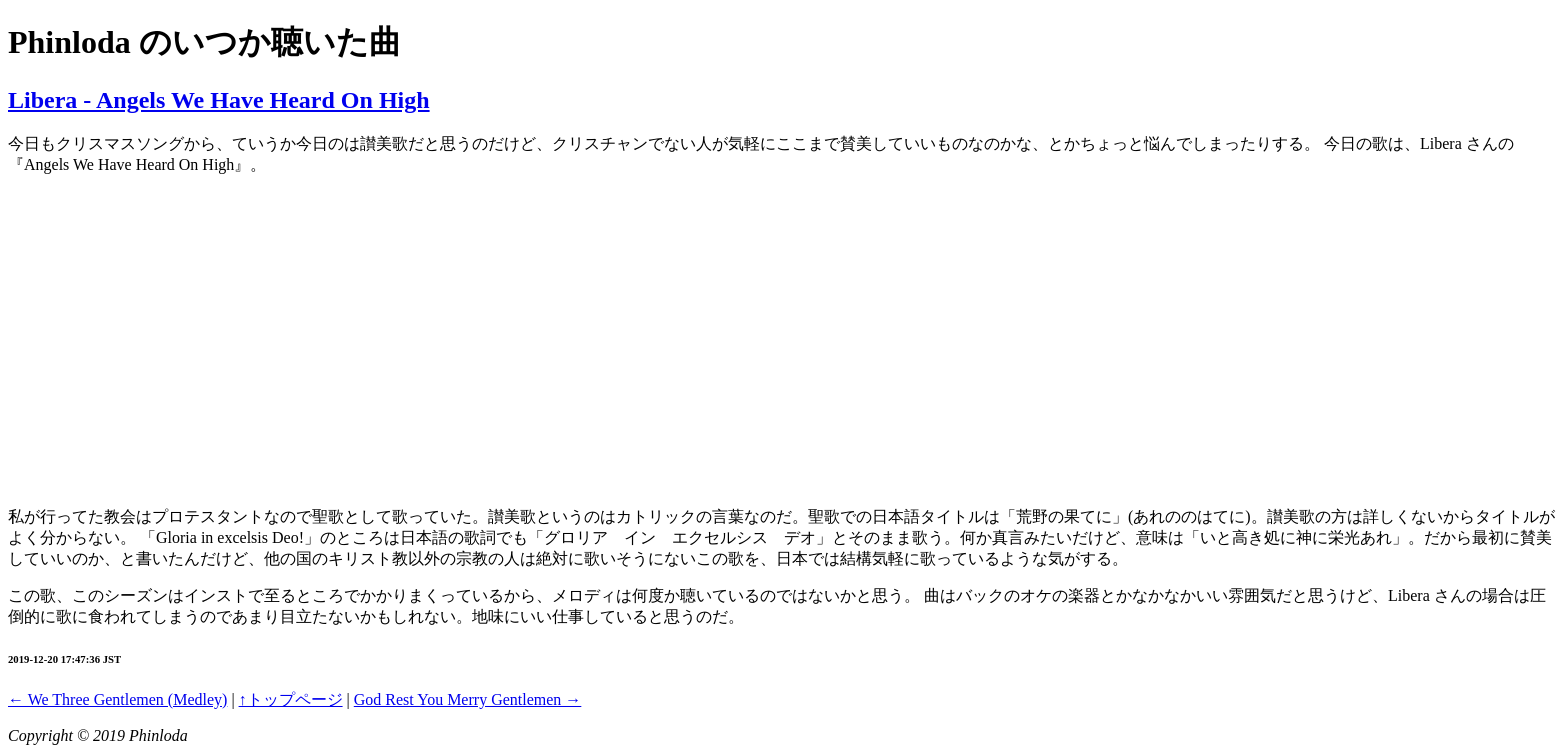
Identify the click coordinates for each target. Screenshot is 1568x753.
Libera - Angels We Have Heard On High (219, 100)
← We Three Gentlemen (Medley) (117, 699)
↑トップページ (291, 699)
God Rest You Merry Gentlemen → (468, 699)
